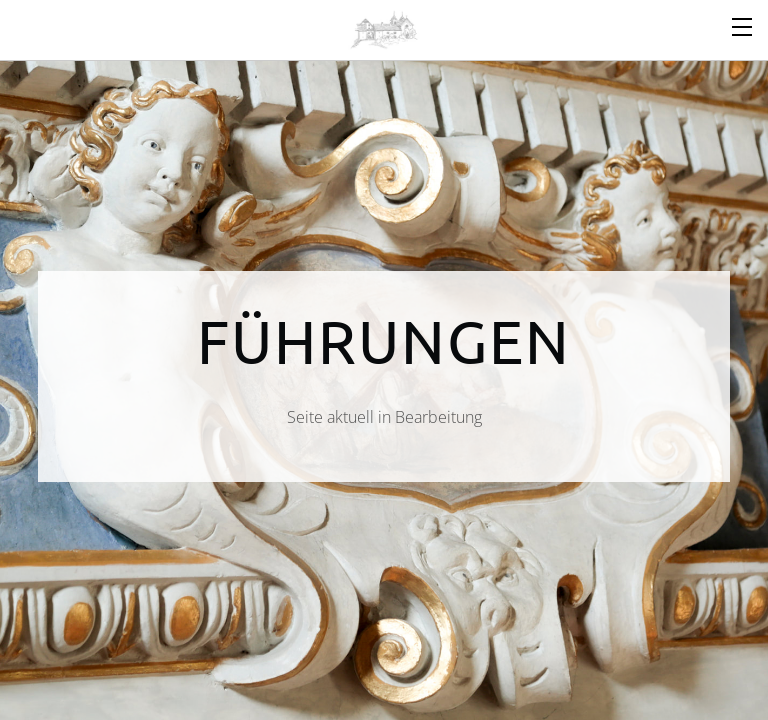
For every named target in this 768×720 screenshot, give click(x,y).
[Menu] (743, 25)
